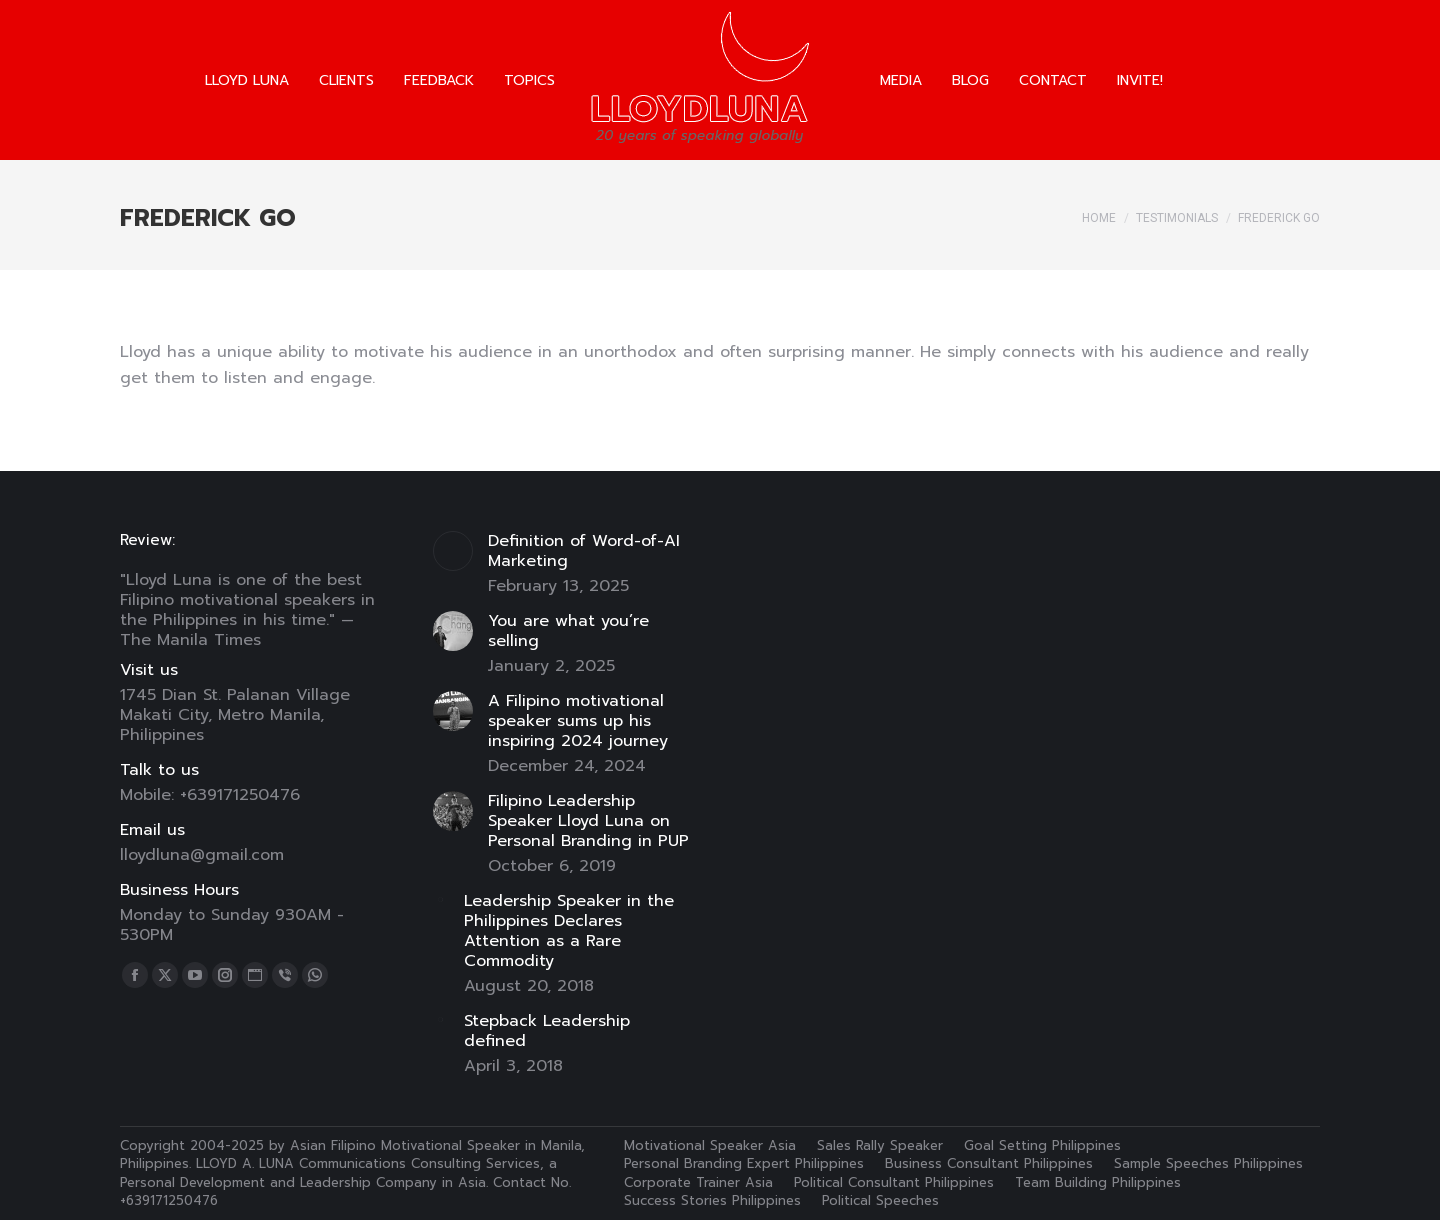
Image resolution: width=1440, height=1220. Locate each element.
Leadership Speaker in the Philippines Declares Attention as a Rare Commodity (569, 931)
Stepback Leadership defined (547, 1031)
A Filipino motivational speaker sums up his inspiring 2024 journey (578, 721)
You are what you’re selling (568, 631)
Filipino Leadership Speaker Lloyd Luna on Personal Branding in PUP (588, 821)
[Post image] (453, 551)
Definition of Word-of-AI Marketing (584, 551)
